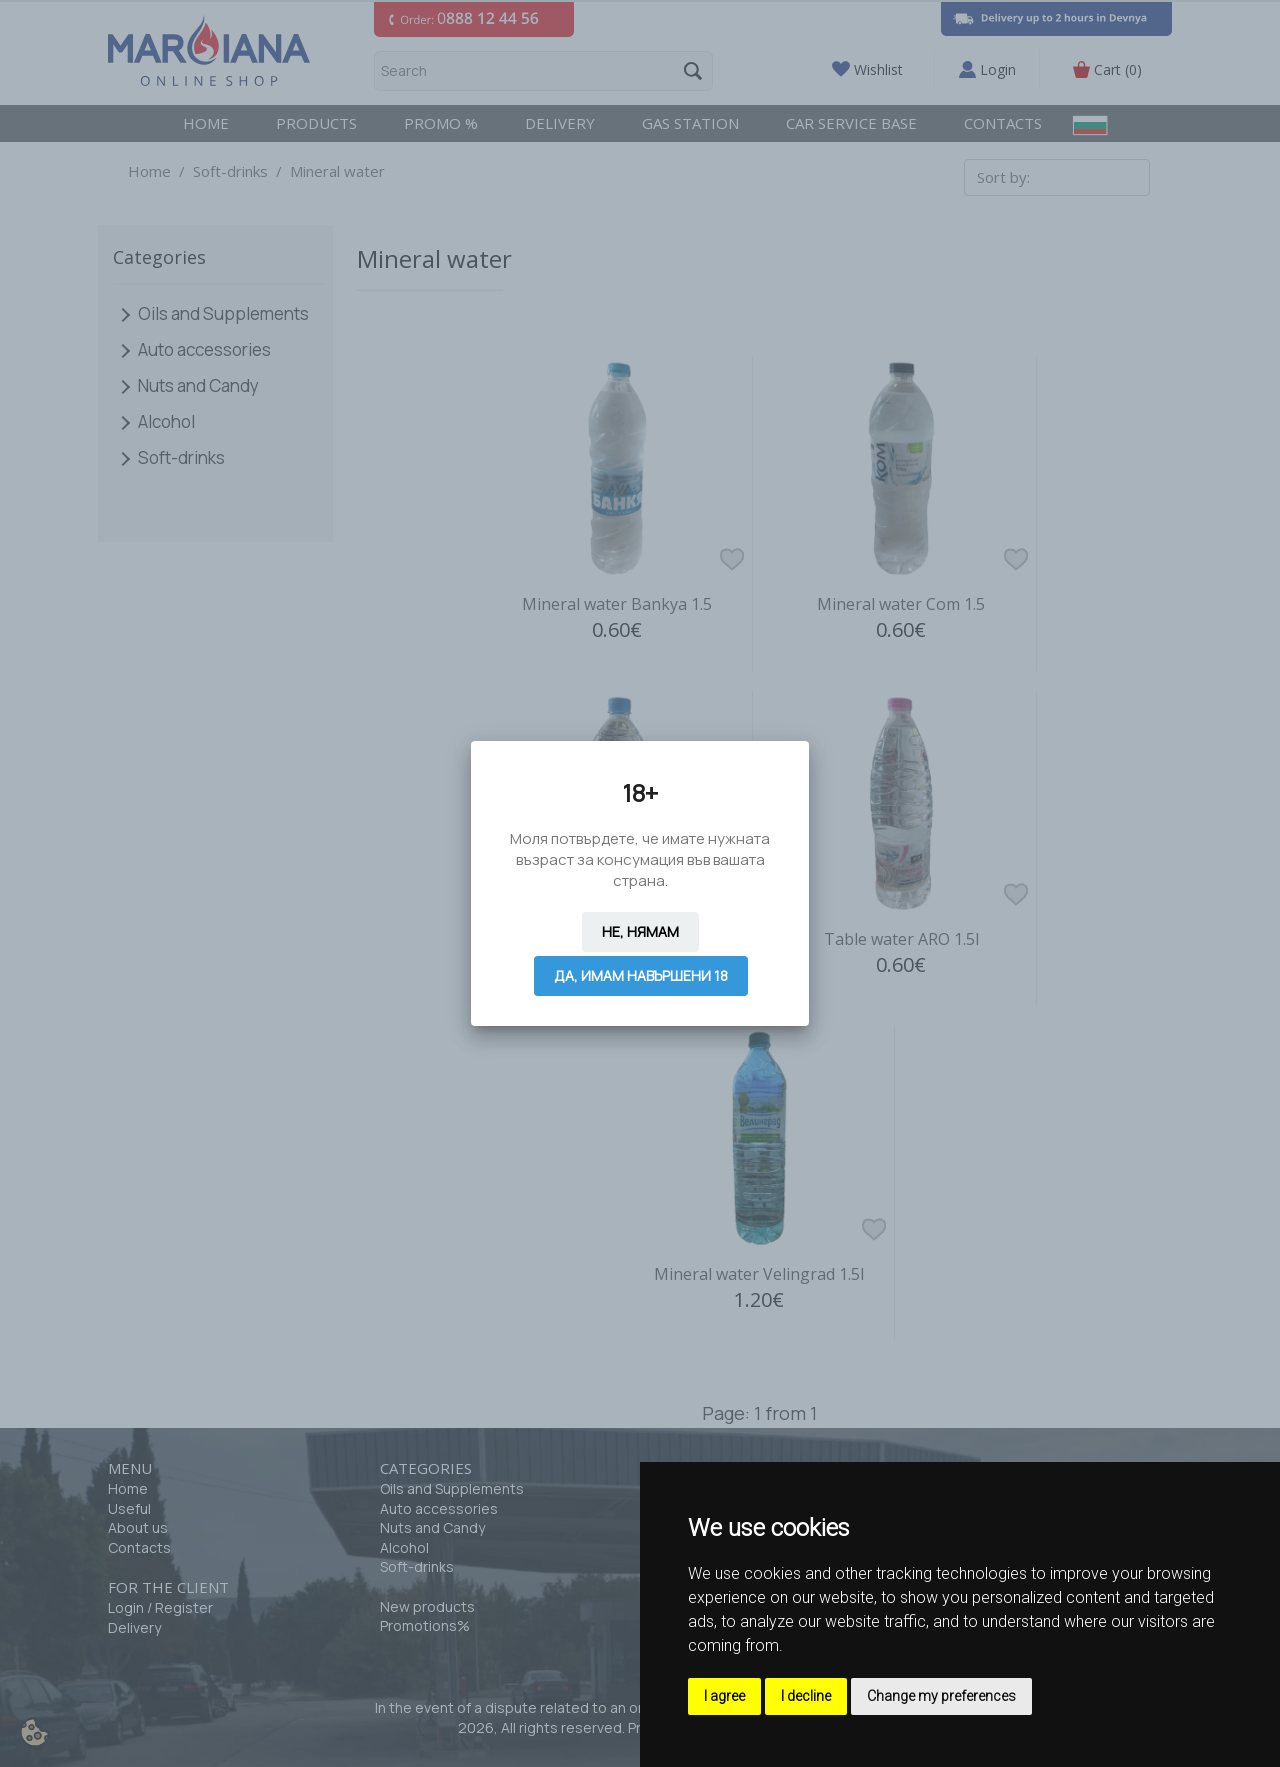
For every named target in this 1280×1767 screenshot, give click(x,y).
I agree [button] (724, 1696)
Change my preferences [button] (941, 1696)
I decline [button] (806, 1696)
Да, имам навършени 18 (641, 975)
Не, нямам (640, 931)
